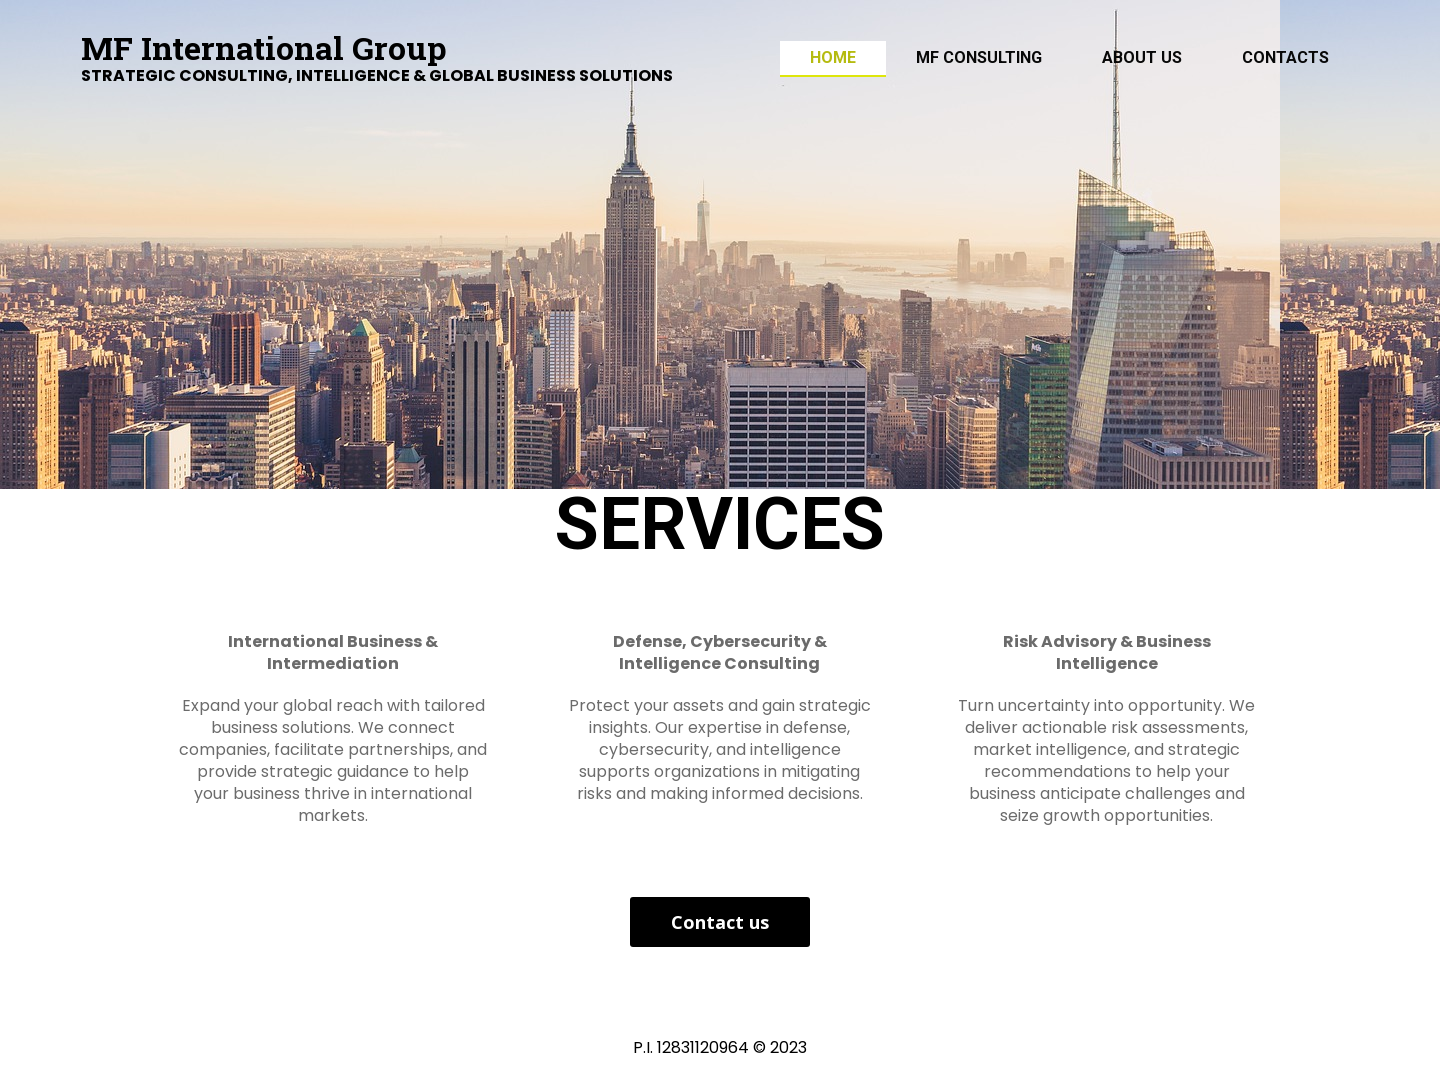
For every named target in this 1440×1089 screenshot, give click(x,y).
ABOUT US (1142, 57)
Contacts (1285, 57)
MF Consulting (979, 57)
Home (833, 57)
